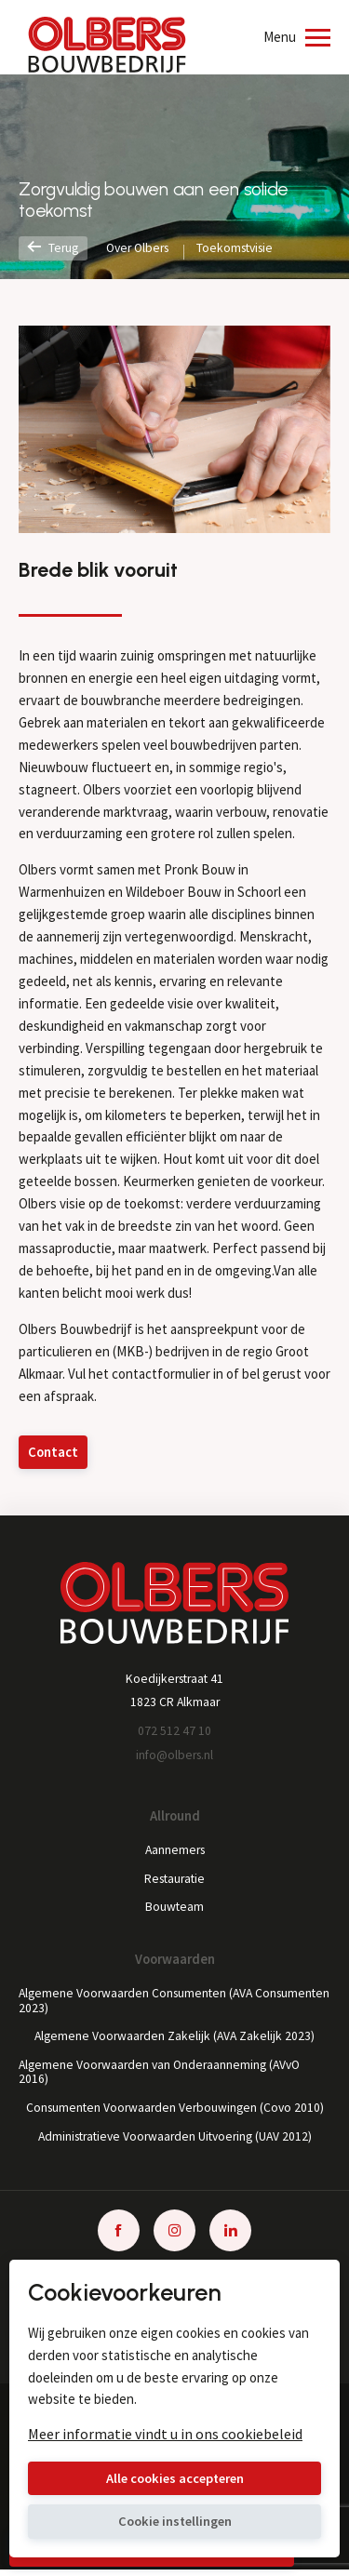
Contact (53, 1453)
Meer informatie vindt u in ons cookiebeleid (165, 2432)
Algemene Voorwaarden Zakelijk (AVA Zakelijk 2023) (174, 2040)
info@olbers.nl (175, 1756)
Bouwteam (175, 1909)
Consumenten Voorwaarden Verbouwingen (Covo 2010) (174, 2112)
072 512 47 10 (174, 1732)
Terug (54, 248)
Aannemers (174, 1852)
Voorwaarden (175, 1962)
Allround (175, 1818)
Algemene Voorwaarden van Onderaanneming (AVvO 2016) (164, 2076)
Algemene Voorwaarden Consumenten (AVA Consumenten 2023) (139, 2004)
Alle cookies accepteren (174, 2478)
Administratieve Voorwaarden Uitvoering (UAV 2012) (174, 2141)
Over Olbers (142, 248)
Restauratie (174, 1881)
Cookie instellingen (174, 2521)
